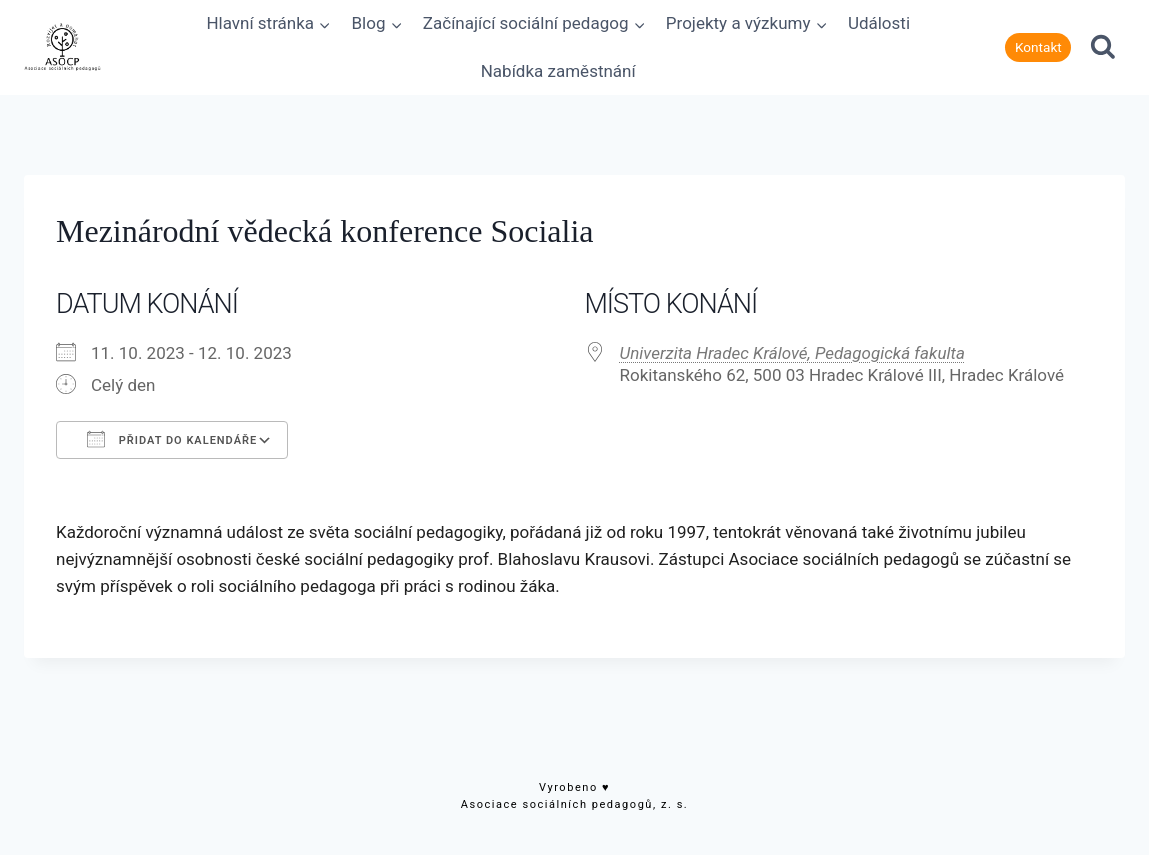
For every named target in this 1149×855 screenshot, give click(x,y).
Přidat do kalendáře (172, 439)
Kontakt (1038, 47)
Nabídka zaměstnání (558, 71)
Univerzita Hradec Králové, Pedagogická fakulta (792, 353)
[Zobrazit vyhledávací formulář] (1103, 48)
